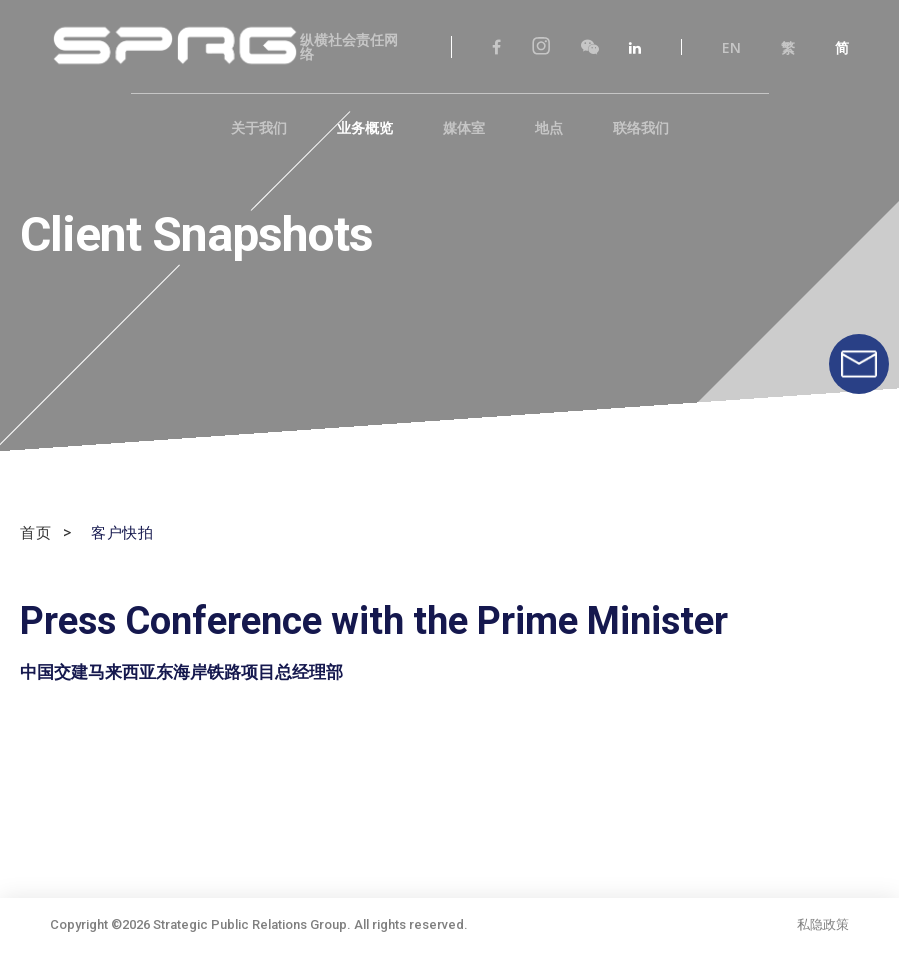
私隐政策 (823, 926)
